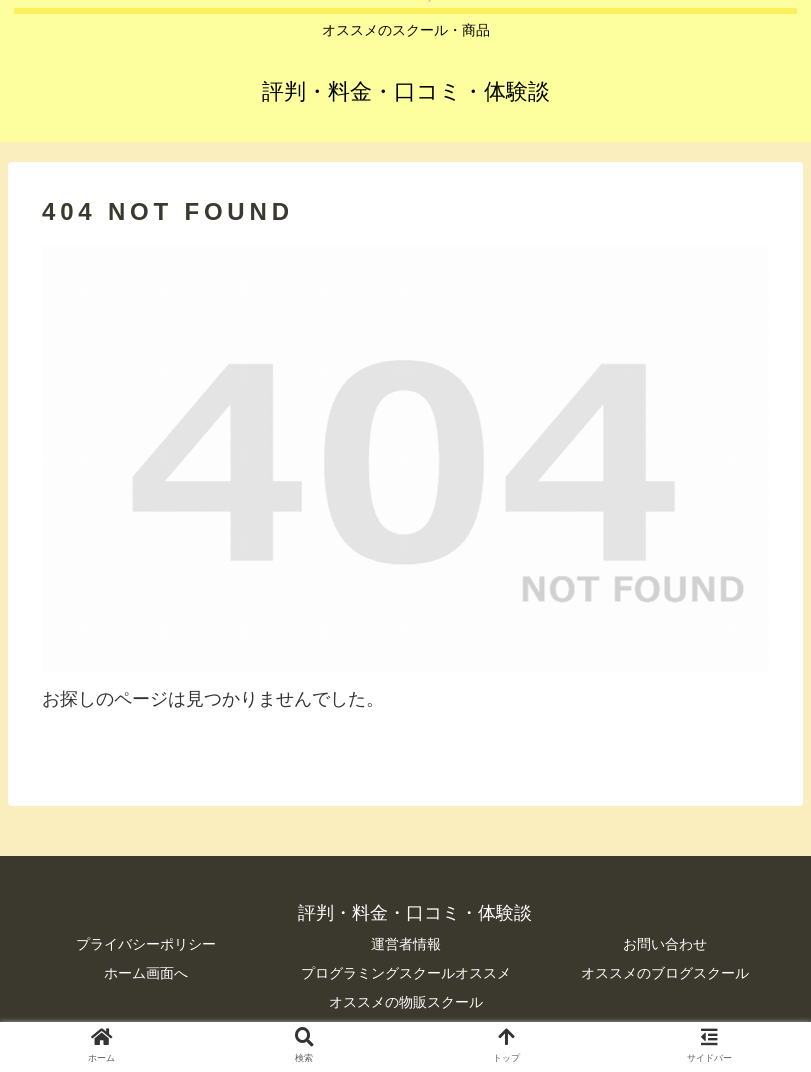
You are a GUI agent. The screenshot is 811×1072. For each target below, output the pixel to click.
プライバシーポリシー (146, 944)
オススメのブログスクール (665, 973)
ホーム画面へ (146, 973)
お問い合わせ (665, 944)
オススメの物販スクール (406, 1002)
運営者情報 (406, 944)
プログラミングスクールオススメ (406, 973)
